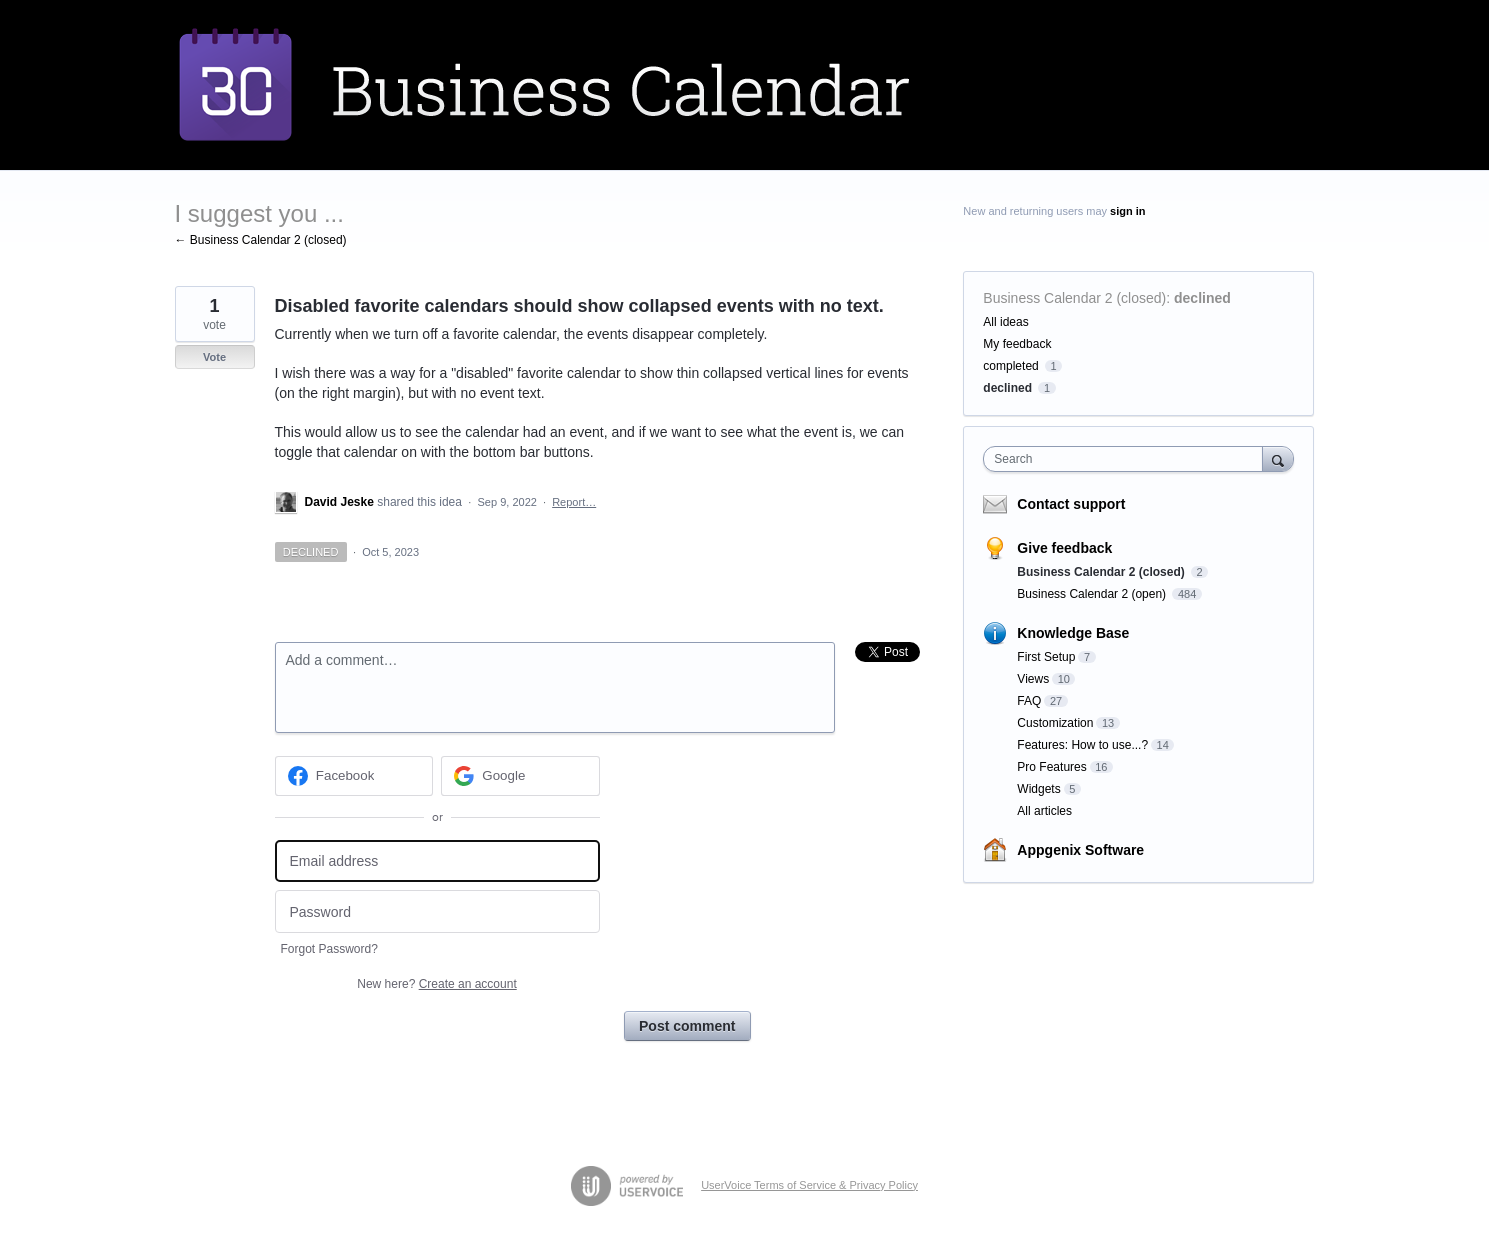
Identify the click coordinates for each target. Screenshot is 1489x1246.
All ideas (1005, 322)
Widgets (1038, 789)
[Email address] (437, 861)
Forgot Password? (329, 949)
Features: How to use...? (1082, 745)
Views (1033, 679)
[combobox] (1127, 459)
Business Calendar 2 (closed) (1074, 298)
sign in (1127, 211)
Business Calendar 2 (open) (1093, 594)
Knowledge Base (1073, 633)
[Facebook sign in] (354, 776)
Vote (214, 357)
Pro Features (1051, 767)
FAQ (1029, 701)
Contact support (1071, 504)
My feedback (1017, 344)
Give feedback (1064, 548)
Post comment (687, 1026)
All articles (1044, 811)
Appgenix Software (1080, 850)
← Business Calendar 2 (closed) (261, 240)
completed (1010, 366)
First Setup (1046, 657)
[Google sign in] (520, 776)
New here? (436, 984)
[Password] (437, 911)
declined (1202, 298)
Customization (1055, 723)
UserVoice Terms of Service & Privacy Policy (809, 1185)
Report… (574, 502)
